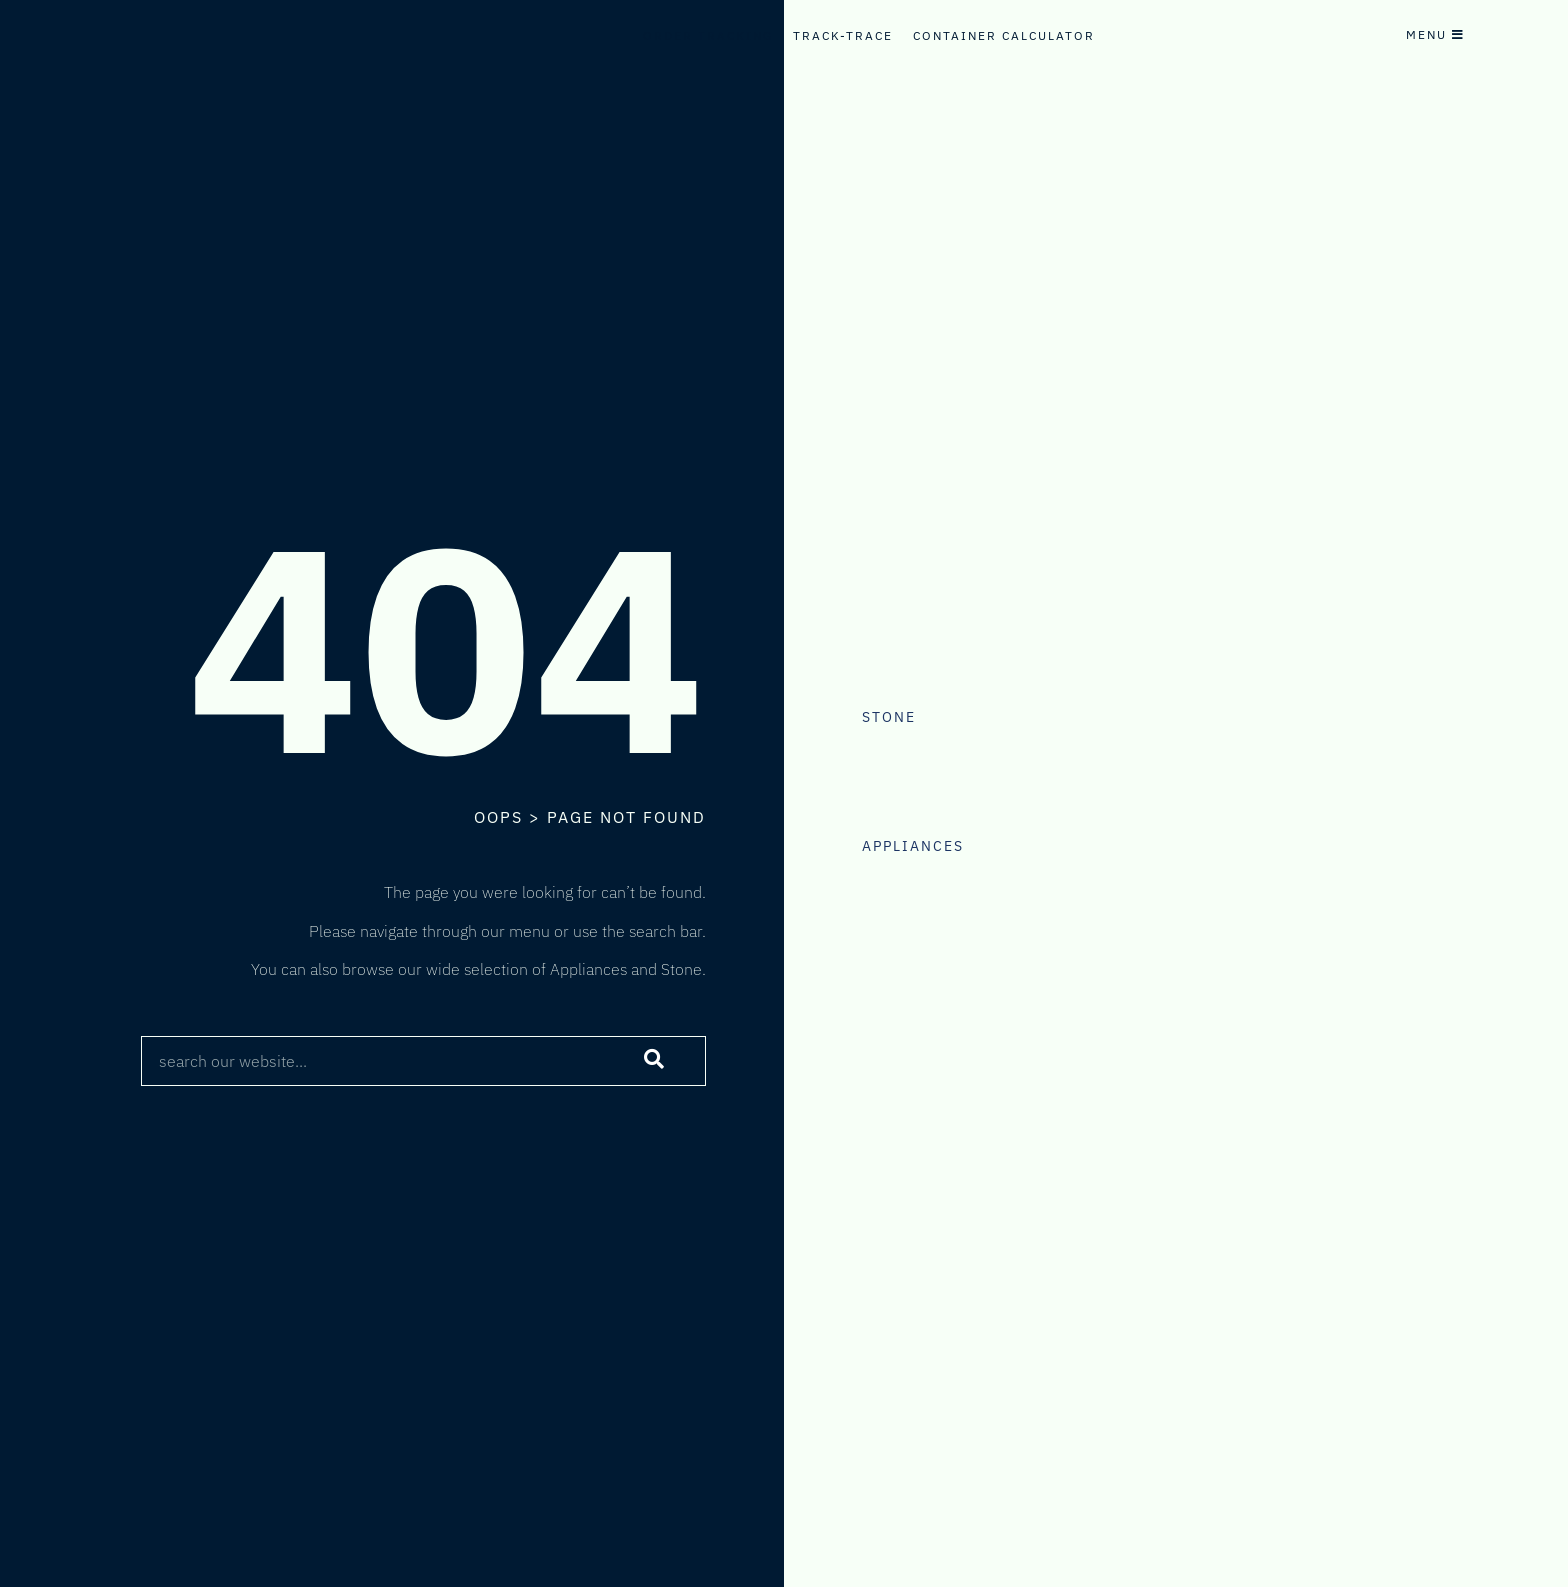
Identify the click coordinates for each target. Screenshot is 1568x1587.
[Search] (655, 1061)
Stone (889, 717)
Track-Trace (843, 35)
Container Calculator (1004, 35)
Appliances (913, 846)
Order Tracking (708, 35)
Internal (679, 55)
